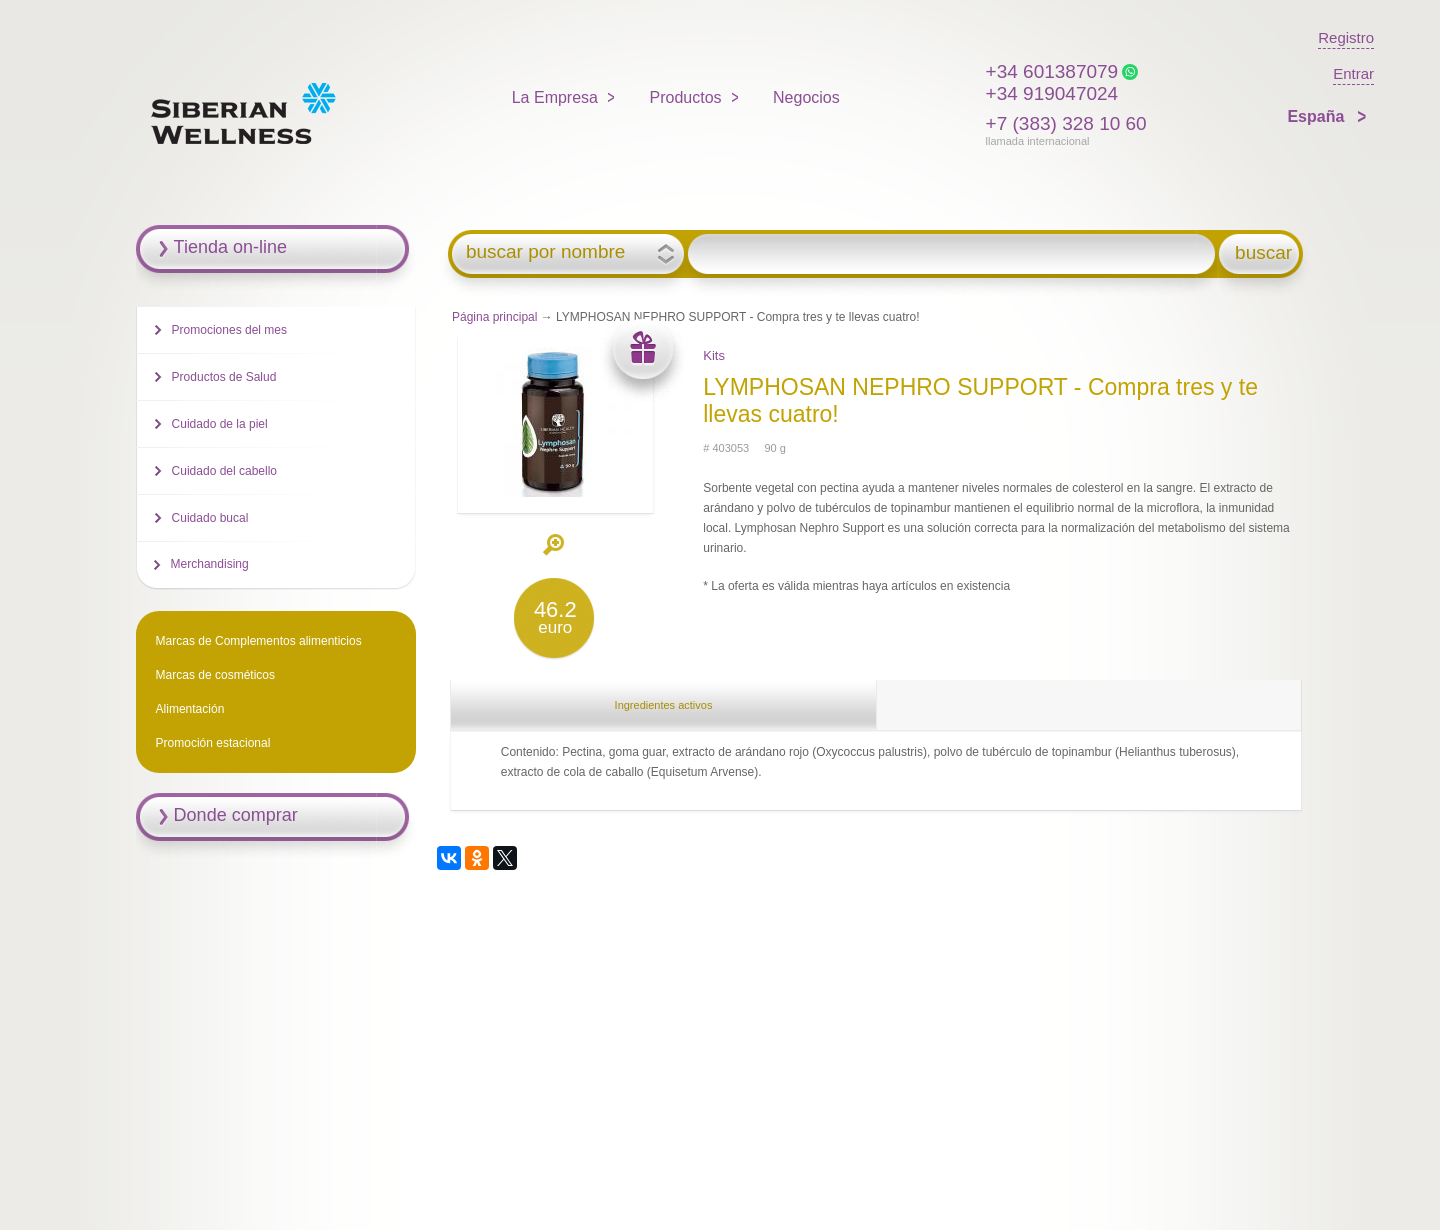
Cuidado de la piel (220, 424)
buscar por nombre (545, 252)
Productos (686, 97)
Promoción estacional (213, 743)
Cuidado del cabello (224, 471)
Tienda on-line (230, 247)
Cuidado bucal (210, 518)
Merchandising (210, 564)
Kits (714, 355)
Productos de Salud (224, 377)
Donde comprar (236, 815)
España (1317, 116)
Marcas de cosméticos (215, 675)
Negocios (806, 97)
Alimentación (190, 709)
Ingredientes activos (664, 705)
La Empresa (555, 97)
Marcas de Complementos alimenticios (259, 641)
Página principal (494, 317)
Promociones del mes (229, 330)
